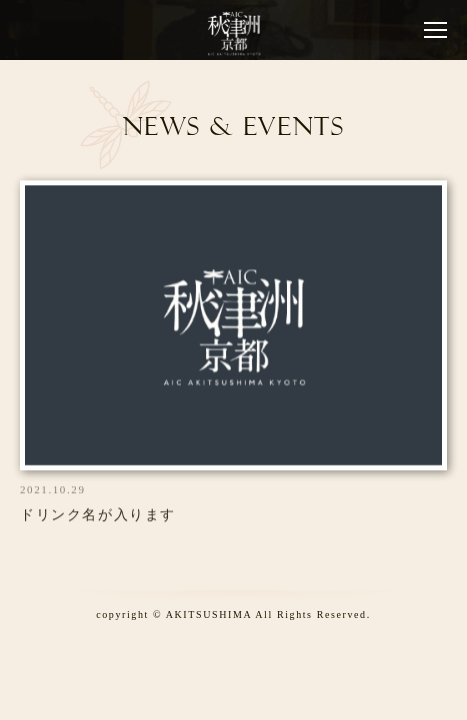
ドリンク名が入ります (98, 516)
